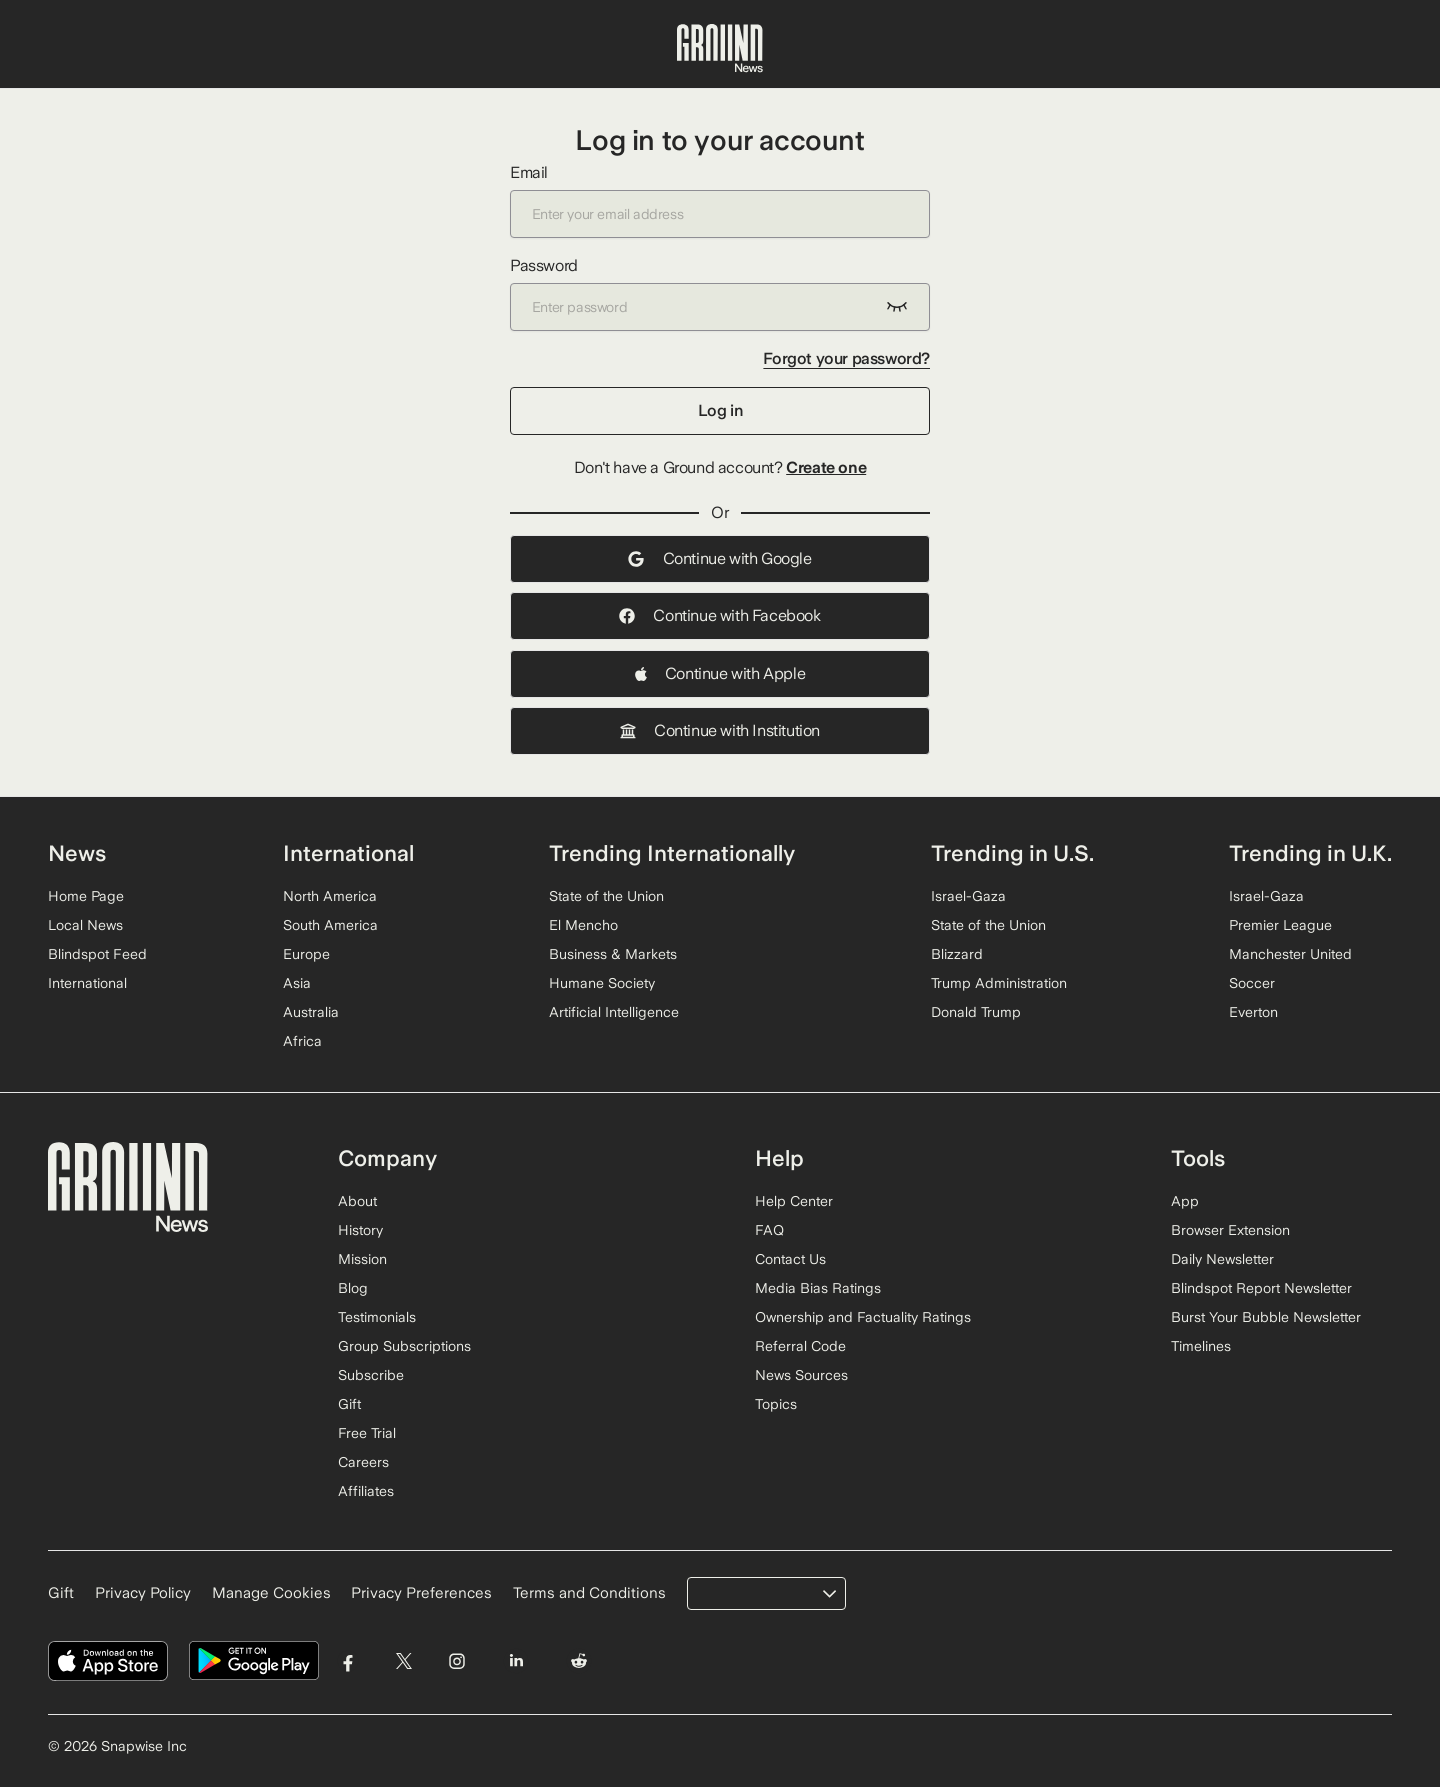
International (87, 983)
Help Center (794, 1201)
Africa (302, 1041)
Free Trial (367, 1433)
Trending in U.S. (1012, 853)
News (77, 853)
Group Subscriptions (404, 1346)
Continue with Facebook (719, 615)
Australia (311, 1012)
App (1185, 1201)
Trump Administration (999, 983)
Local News (85, 925)
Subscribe (371, 1375)
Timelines (1201, 1346)
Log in (720, 410)
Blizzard (957, 954)
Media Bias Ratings (818, 1288)
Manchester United (1290, 954)
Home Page (86, 896)
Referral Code (800, 1346)
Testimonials (377, 1317)
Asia (297, 983)
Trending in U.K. (1310, 853)
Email (720, 200)
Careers (363, 1462)
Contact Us (790, 1259)
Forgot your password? (846, 358)
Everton (1253, 1012)
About (357, 1201)
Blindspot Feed (97, 954)
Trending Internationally (672, 853)
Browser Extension (1230, 1230)
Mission (362, 1259)
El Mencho (583, 925)
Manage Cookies (271, 1593)
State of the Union (606, 896)
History (360, 1230)
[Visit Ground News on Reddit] (579, 1661)
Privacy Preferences (421, 1593)
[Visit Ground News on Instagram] (456, 1661)
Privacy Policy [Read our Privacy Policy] (143, 1593)
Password (720, 293)
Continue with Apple (720, 673)
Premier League (1280, 925)
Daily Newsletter (1222, 1259)
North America (330, 896)
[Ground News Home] (720, 49)
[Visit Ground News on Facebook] (348, 1661)
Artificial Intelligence (614, 1012)
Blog (353, 1288)
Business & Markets (613, 954)
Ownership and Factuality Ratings (863, 1317)
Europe (306, 954)
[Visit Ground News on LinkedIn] (515, 1661)
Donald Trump (976, 1012)
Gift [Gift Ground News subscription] (61, 1593)
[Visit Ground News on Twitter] (403, 1661)
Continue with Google (719, 558)
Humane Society (602, 983)
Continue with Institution (720, 730)
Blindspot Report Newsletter (1261, 1288)
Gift (349, 1404)
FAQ (769, 1230)
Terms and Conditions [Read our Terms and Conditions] (589, 1593)
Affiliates (366, 1491)
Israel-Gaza (968, 896)
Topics (776, 1404)
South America (330, 925)
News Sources (801, 1375)
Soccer (1252, 983)
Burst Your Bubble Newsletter (1266, 1317)
